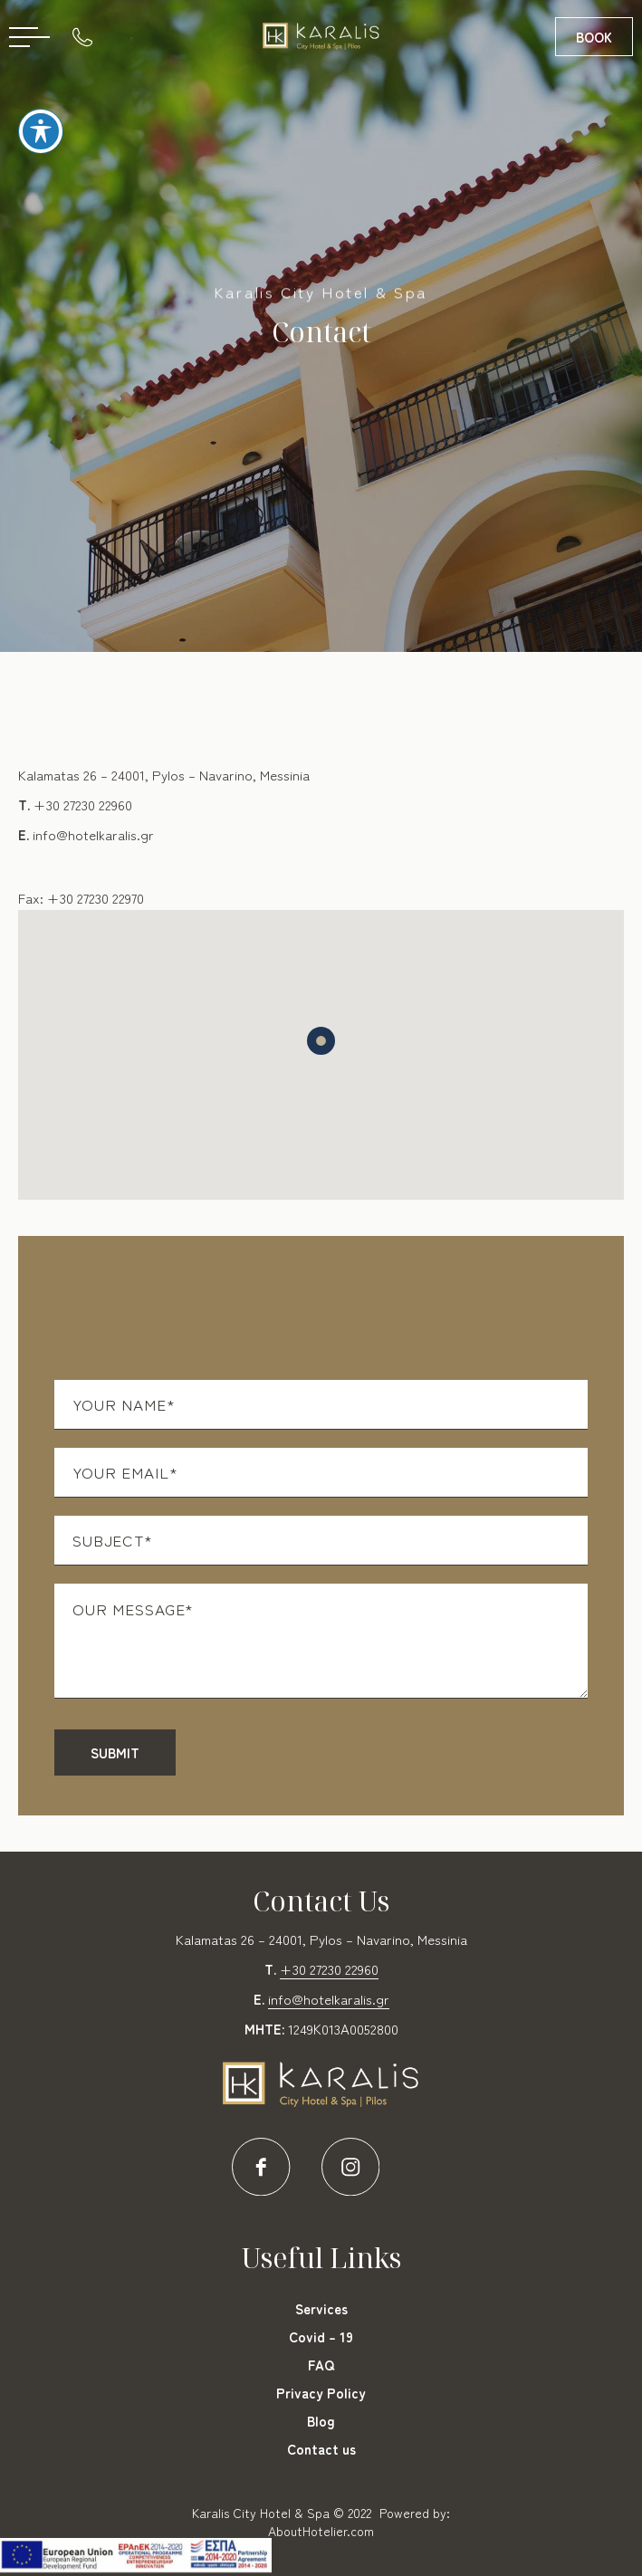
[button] (321, 1041)
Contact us (321, 2448)
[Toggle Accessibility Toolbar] (40, 122)
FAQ (321, 2364)
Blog (321, 2420)
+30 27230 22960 (83, 804)
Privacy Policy (321, 2392)
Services (321, 2308)
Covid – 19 (321, 2336)
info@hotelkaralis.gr (93, 834)
